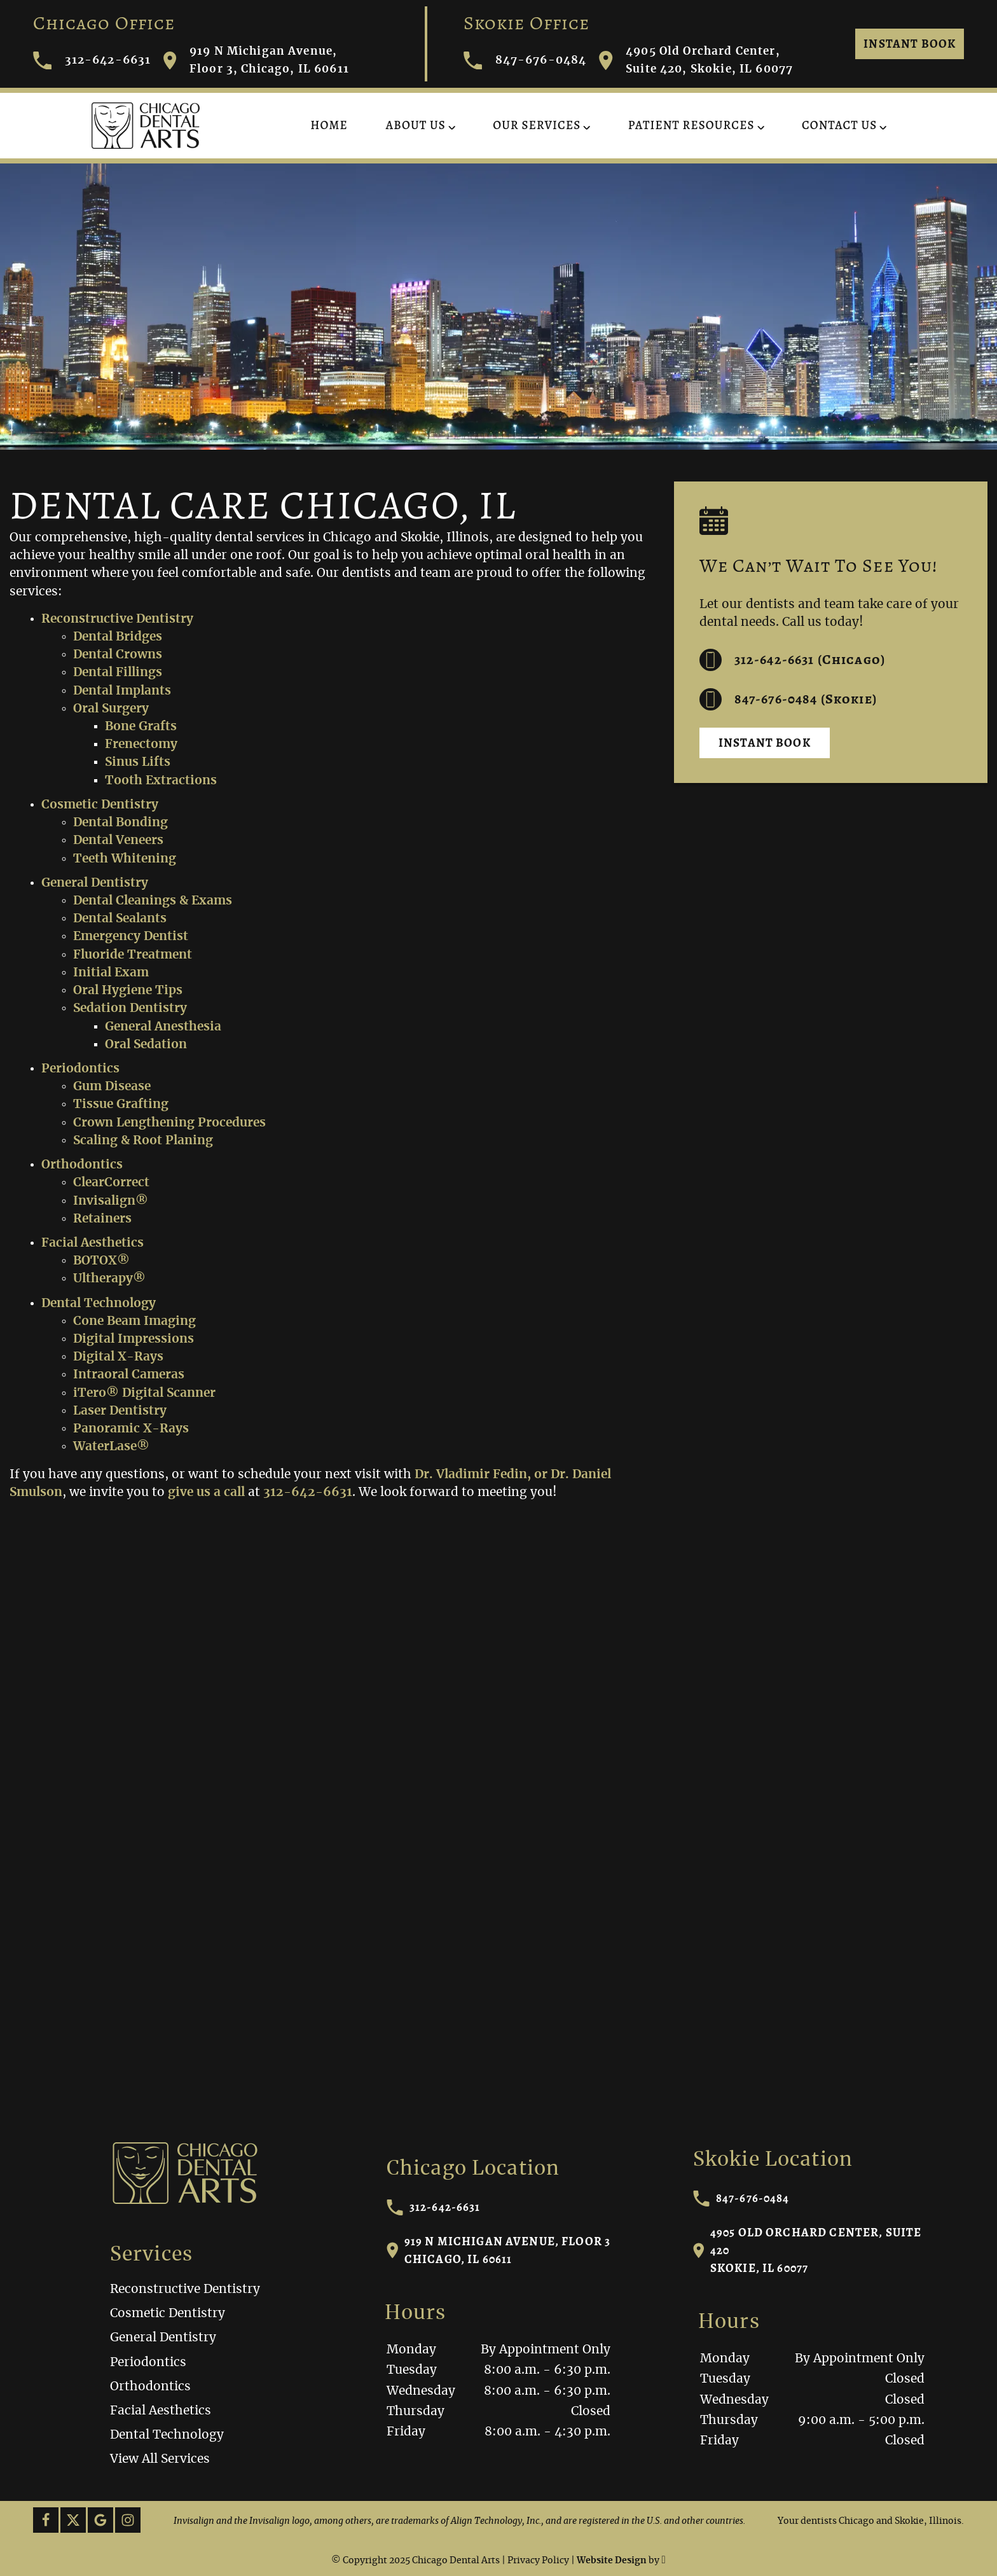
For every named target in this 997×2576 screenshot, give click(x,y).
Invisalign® (110, 1201)
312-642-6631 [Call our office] (307, 1492)
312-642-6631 (434, 2207)
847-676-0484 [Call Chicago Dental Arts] (525, 61)
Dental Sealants (120, 919)
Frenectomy (141, 744)
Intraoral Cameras (128, 1375)
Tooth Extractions (161, 781)
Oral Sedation (146, 1045)
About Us (416, 125)
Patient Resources (691, 125)
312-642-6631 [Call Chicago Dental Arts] (92, 61)
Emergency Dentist (130, 937)
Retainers (102, 1219)
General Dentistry (94, 883)
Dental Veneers (118, 840)
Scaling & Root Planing (143, 1141)
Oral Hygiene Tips (127, 991)
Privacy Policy (538, 2560)
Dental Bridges (117, 637)
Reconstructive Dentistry (117, 619)
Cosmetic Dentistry (99, 805)
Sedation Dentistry (130, 1008)
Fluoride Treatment (132, 955)
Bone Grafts (141, 727)
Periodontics (80, 1069)
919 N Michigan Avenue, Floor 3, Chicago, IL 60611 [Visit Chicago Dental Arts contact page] (256, 60)
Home (329, 125)
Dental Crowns (117, 655)
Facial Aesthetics (92, 1243)
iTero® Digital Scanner (144, 1393)
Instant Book (909, 44)
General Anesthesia (163, 1027)
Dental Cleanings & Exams (152, 901)
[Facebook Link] (45, 2520)
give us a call (206, 1492)
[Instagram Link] (128, 2520)
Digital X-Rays (118, 1357)
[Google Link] (100, 2520)
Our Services (537, 125)
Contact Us (839, 125)
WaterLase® (111, 1447)
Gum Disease (112, 1087)
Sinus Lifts (137, 762)
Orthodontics (82, 1165)
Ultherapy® (109, 1279)
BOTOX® (101, 1261)
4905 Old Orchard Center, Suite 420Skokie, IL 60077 (807, 2250)
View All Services (160, 2459)
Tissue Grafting (120, 1104)
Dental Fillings (117, 673)
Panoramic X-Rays (131, 1429)
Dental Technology (98, 1304)
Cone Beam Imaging (134, 1321)
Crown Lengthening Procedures (169, 1123)
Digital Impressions (133, 1339)
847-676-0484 (741, 2198)
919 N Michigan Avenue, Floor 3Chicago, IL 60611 (499, 2250)
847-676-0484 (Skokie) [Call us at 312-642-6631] (788, 699)
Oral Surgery (111, 709)
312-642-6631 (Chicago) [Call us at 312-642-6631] (792, 660)
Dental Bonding (120, 823)
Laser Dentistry (120, 1411)
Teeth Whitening (124, 859)
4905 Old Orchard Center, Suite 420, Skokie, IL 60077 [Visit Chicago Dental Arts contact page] (696, 60)
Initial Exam (111, 973)
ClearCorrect (111, 1183)
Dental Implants (122, 691)
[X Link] (73, 2520)
